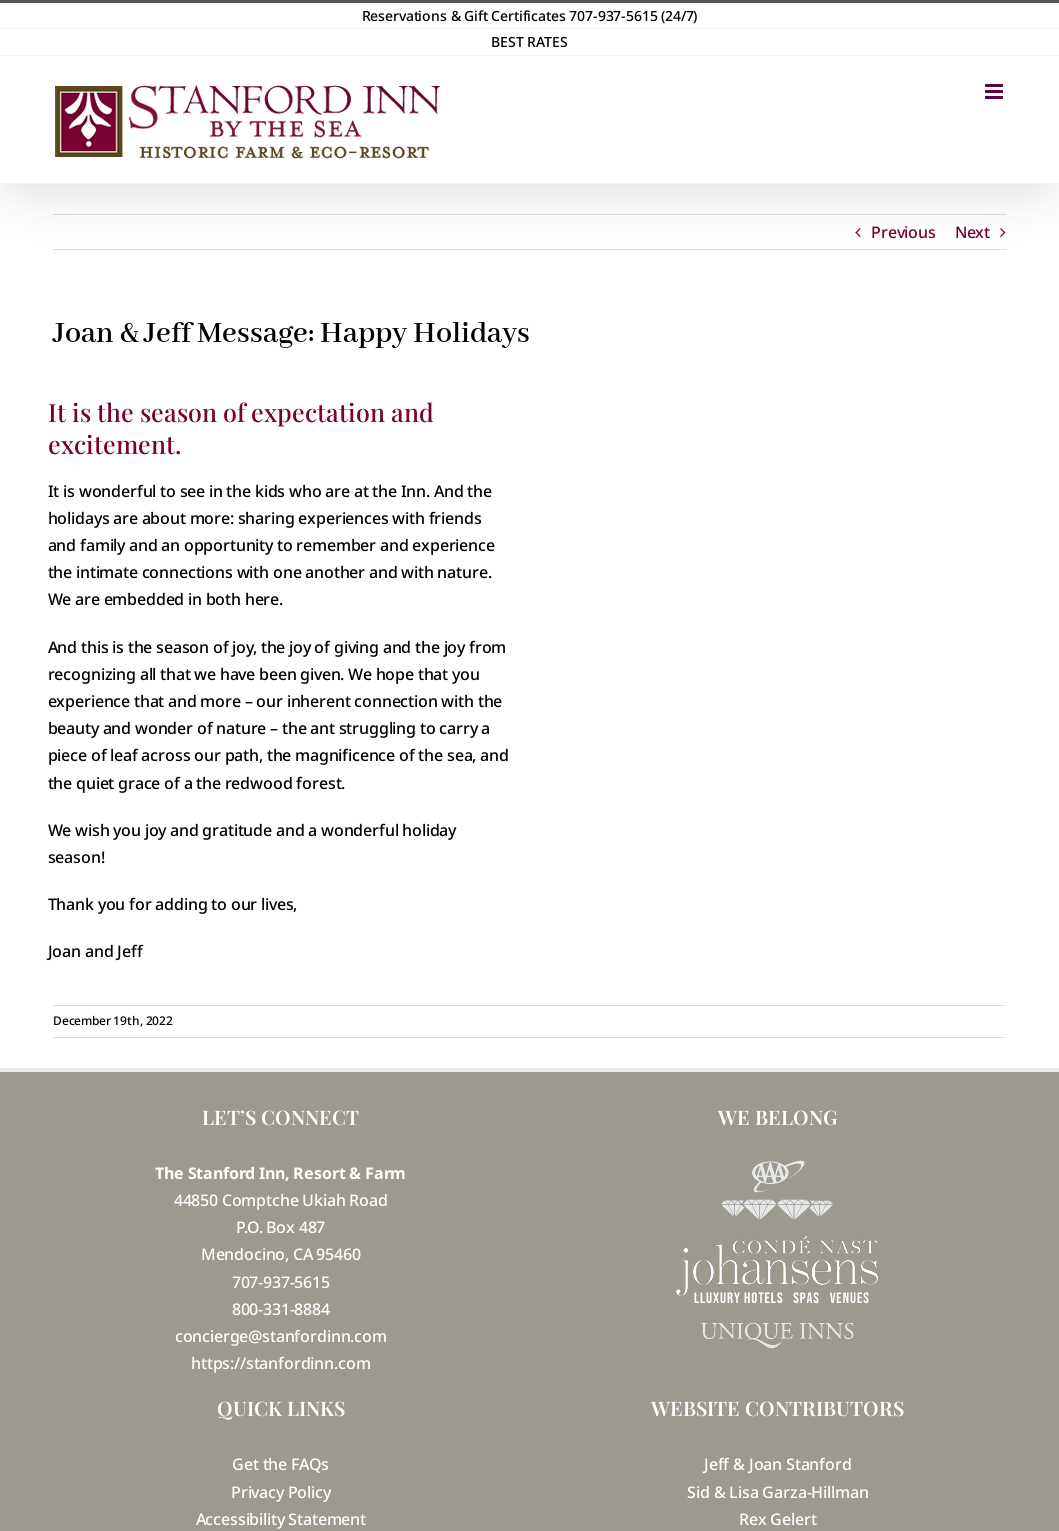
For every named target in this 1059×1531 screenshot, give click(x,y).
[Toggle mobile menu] (995, 91)
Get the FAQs (280, 1464)
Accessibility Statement (281, 1519)
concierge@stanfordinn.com (281, 1336)
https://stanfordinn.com (280, 1363)
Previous (903, 232)
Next (972, 232)
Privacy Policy (281, 1492)
